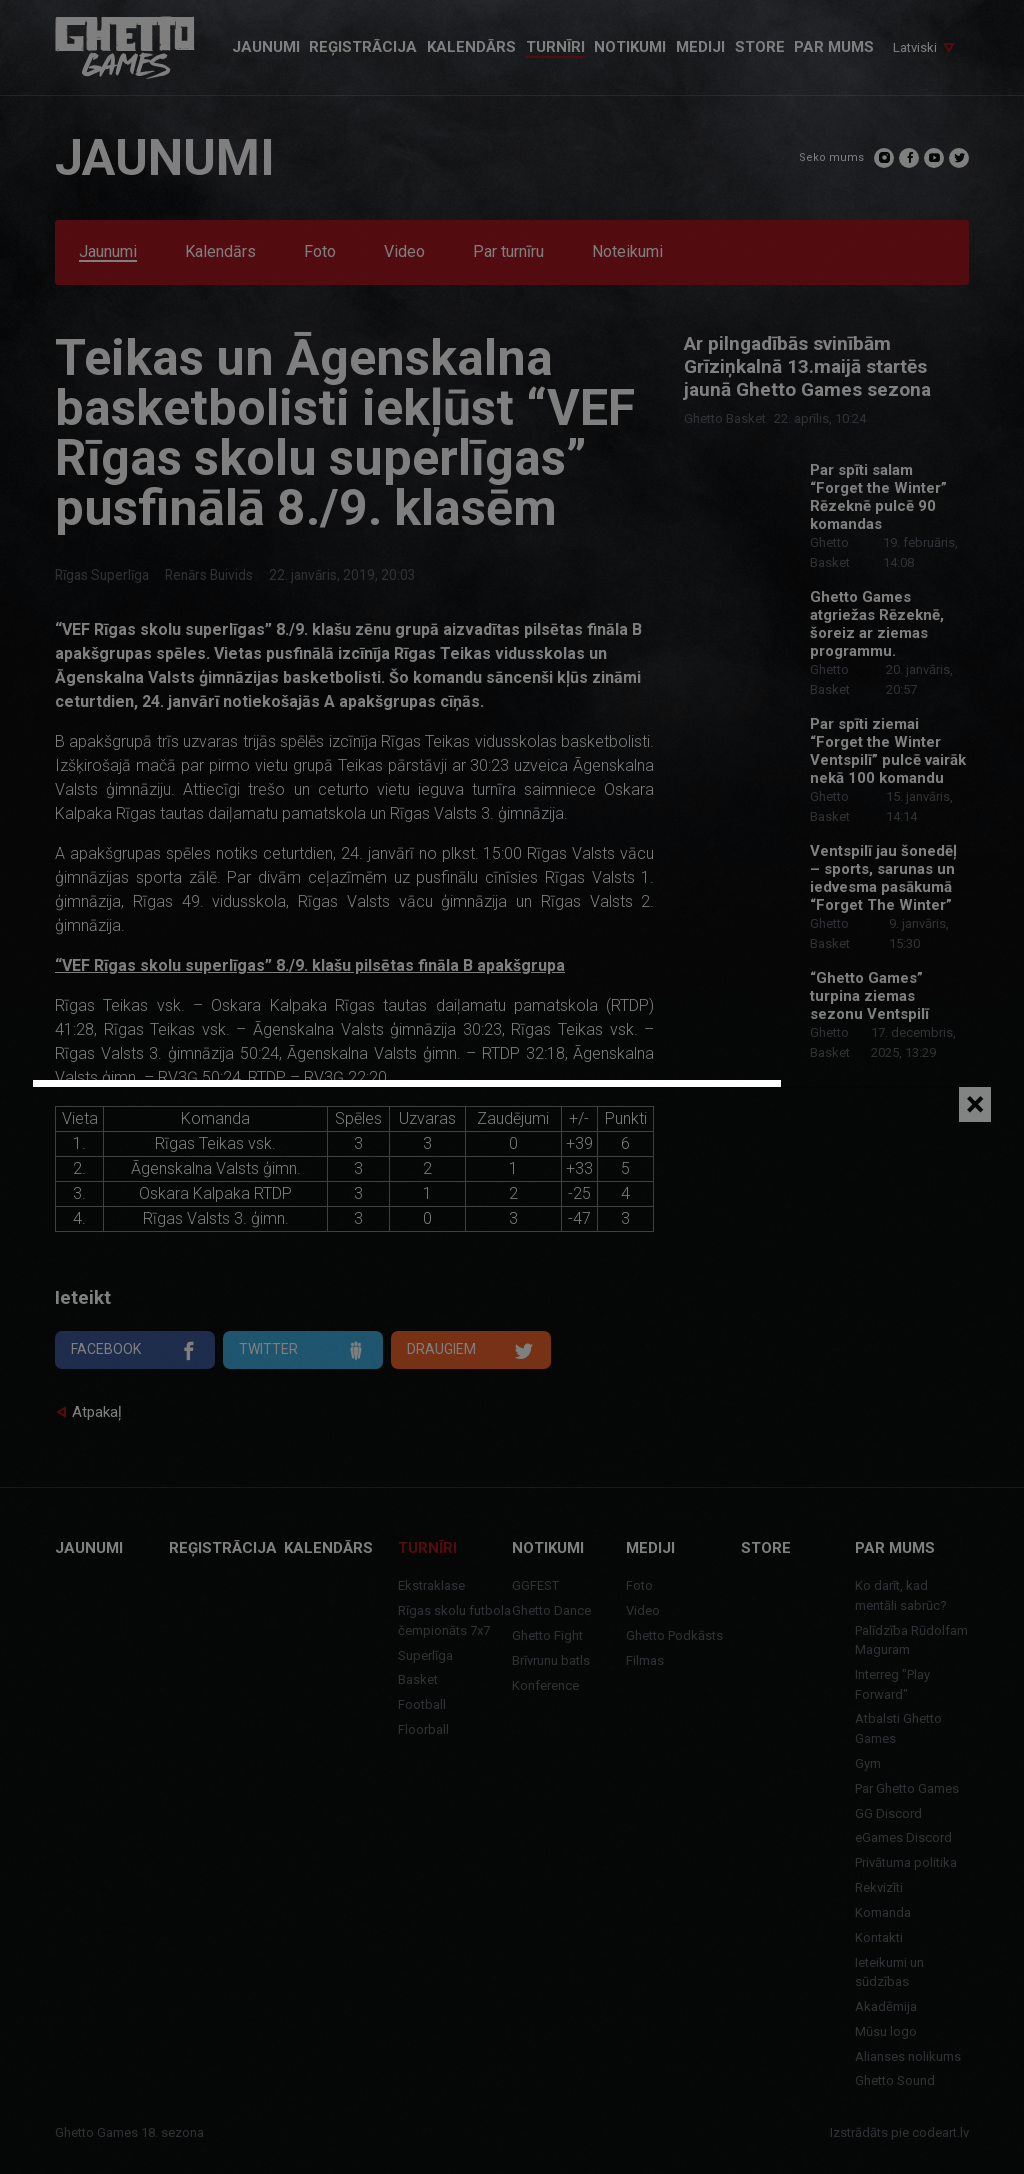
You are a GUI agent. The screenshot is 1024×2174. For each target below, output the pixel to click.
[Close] (975, 1104)
